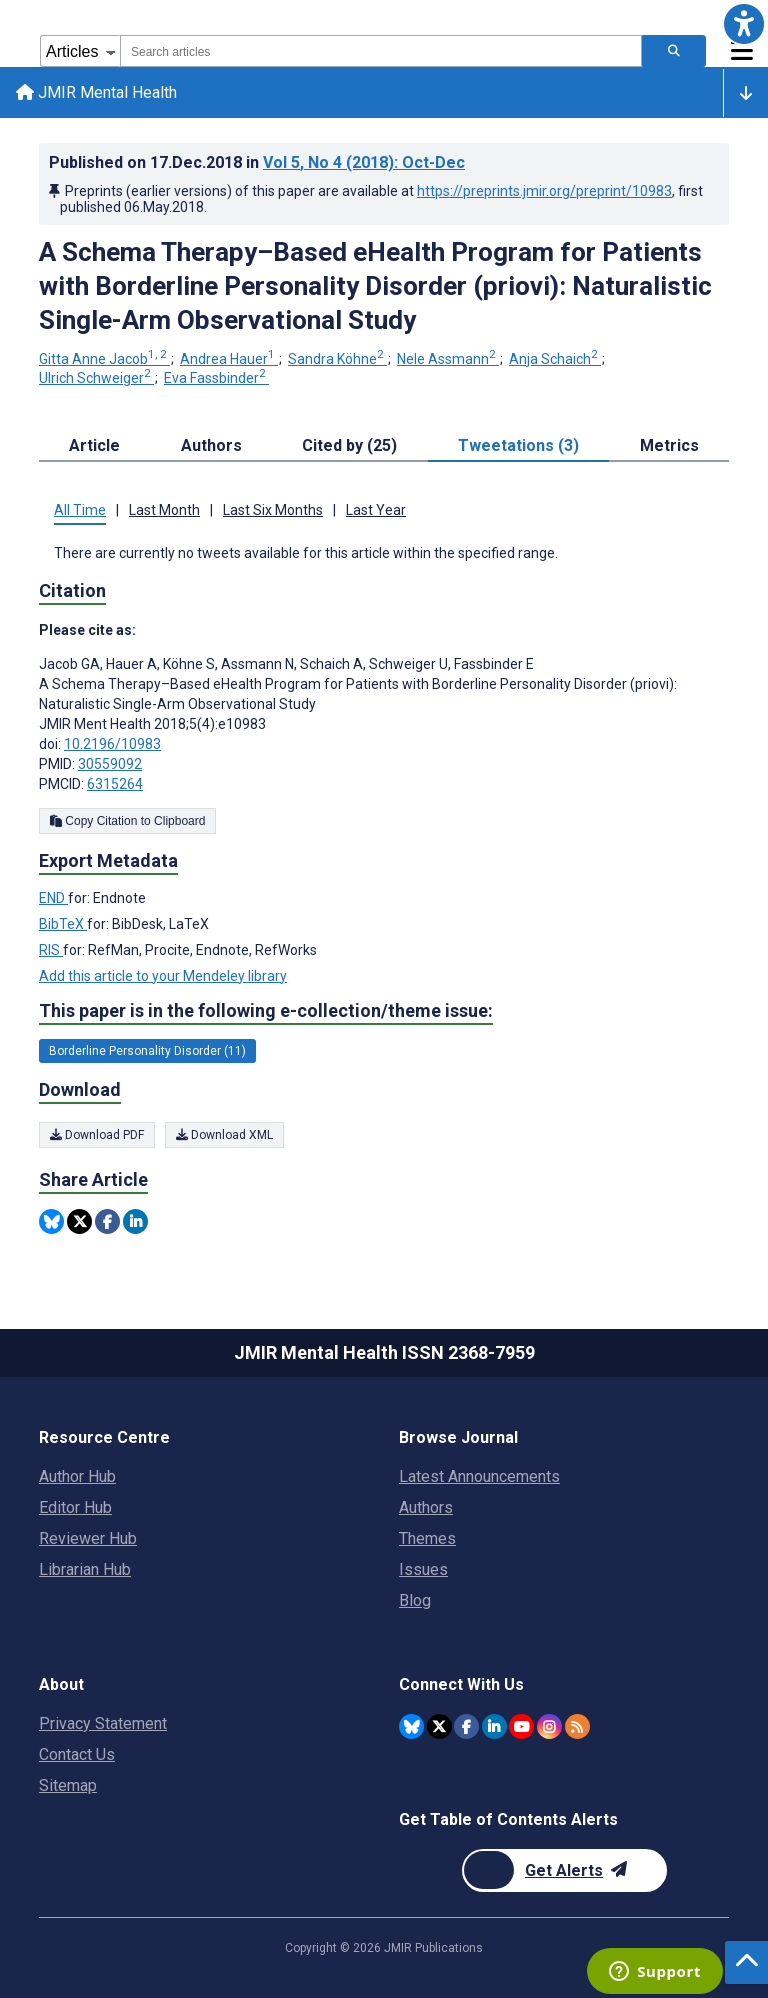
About (61, 1684)
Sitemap (68, 1785)
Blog (415, 1600)
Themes (427, 1538)
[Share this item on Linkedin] (135, 1221)
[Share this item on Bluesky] (51, 1221)
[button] (744, 24)
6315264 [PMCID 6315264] (115, 784)
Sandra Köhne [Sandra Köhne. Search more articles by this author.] (337, 359)
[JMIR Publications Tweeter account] (439, 1726)
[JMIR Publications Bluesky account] (411, 1726)
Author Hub (77, 1476)
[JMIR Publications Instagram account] (549, 1726)
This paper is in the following (266, 1011)
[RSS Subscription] (577, 1726)
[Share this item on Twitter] (79, 1221)
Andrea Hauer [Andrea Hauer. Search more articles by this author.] (229, 359)
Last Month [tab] (164, 510)
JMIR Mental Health (96, 92)
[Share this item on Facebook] (107, 1221)
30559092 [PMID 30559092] (110, 764)
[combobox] (381, 51)
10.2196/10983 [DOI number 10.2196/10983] (112, 744)
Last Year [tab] (376, 510)
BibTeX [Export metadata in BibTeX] (63, 924)
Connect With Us (461, 1684)
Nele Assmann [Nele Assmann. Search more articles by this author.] (448, 359)
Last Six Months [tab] (273, 510)
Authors (426, 1507)
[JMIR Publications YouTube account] (521, 1726)
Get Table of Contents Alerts (508, 1819)
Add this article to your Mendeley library (163, 976)
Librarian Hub (85, 1569)
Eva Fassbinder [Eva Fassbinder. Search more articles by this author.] (216, 378)
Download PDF (97, 1135)
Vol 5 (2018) (364, 162)
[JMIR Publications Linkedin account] (494, 1726)
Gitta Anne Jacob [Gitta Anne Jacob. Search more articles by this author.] (104, 359)
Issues (423, 1569)
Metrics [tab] (669, 445)
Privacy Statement (103, 1723)
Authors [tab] (211, 445)
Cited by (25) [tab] (349, 445)
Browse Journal (458, 1437)
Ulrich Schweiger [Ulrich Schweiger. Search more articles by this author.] (96, 378)
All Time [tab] (80, 510)
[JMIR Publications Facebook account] (466, 1726)
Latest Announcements (479, 1476)
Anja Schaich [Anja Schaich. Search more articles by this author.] (555, 359)
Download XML (224, 1135)
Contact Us (77, 1754)
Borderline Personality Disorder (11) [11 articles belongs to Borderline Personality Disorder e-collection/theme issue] (147, 1051)
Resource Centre (104, 1437)
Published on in (257, 162)
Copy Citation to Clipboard (127, 821)
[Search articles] (674, 51)
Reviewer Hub (88, 1538)
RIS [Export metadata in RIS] (51, 950)
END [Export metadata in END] (53, 898)
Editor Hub (75, 1507)
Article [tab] (94, 445)
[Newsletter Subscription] (564, 1870)
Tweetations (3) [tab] (518, 445)
